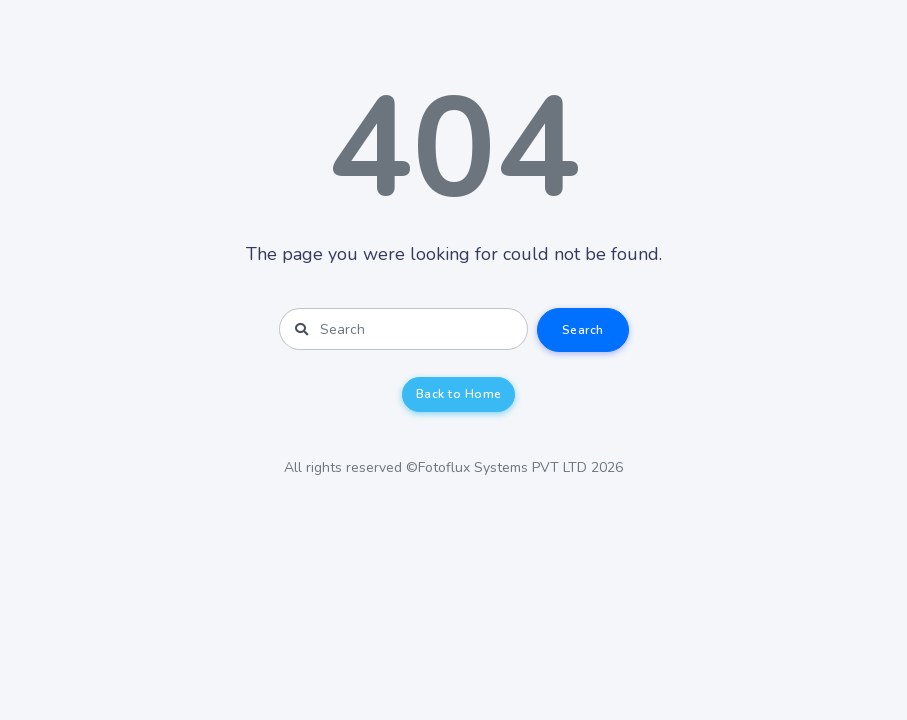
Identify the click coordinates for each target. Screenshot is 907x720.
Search (583, 330)
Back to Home (459, 394)
